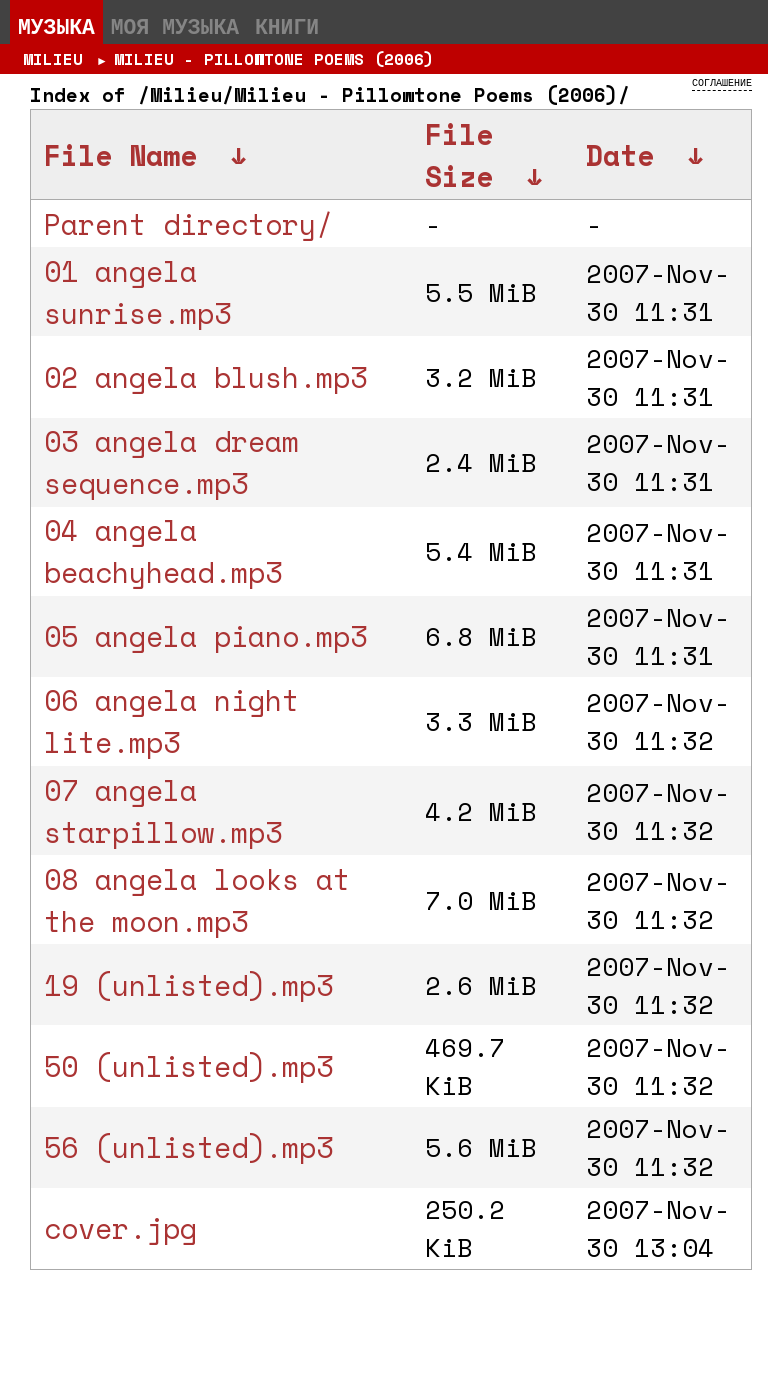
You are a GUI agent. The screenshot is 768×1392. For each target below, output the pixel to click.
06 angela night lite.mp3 (171, 721)
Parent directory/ (188, 224)
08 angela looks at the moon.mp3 (197, 900)
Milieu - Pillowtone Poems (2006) (274, 59)
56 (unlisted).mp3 (188, 1147)
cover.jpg (120, 1228)
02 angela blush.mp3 (205, 377)
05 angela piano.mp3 (205, 636)
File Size (459, 155)
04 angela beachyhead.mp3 (163, 551)
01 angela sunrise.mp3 (137, 292)
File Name (120, 155)
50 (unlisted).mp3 (188, 1066)
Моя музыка (175, 26)
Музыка (56, 26)
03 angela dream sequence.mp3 (171, 462)
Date (620, 155)
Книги (287, 26)
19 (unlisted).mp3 (188, 985)
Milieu (53, 59)
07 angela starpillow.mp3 (163, 811)
